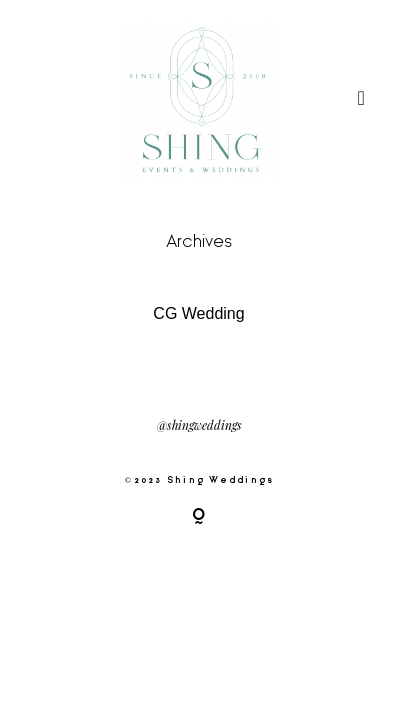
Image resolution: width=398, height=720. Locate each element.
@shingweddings (199, 426)
